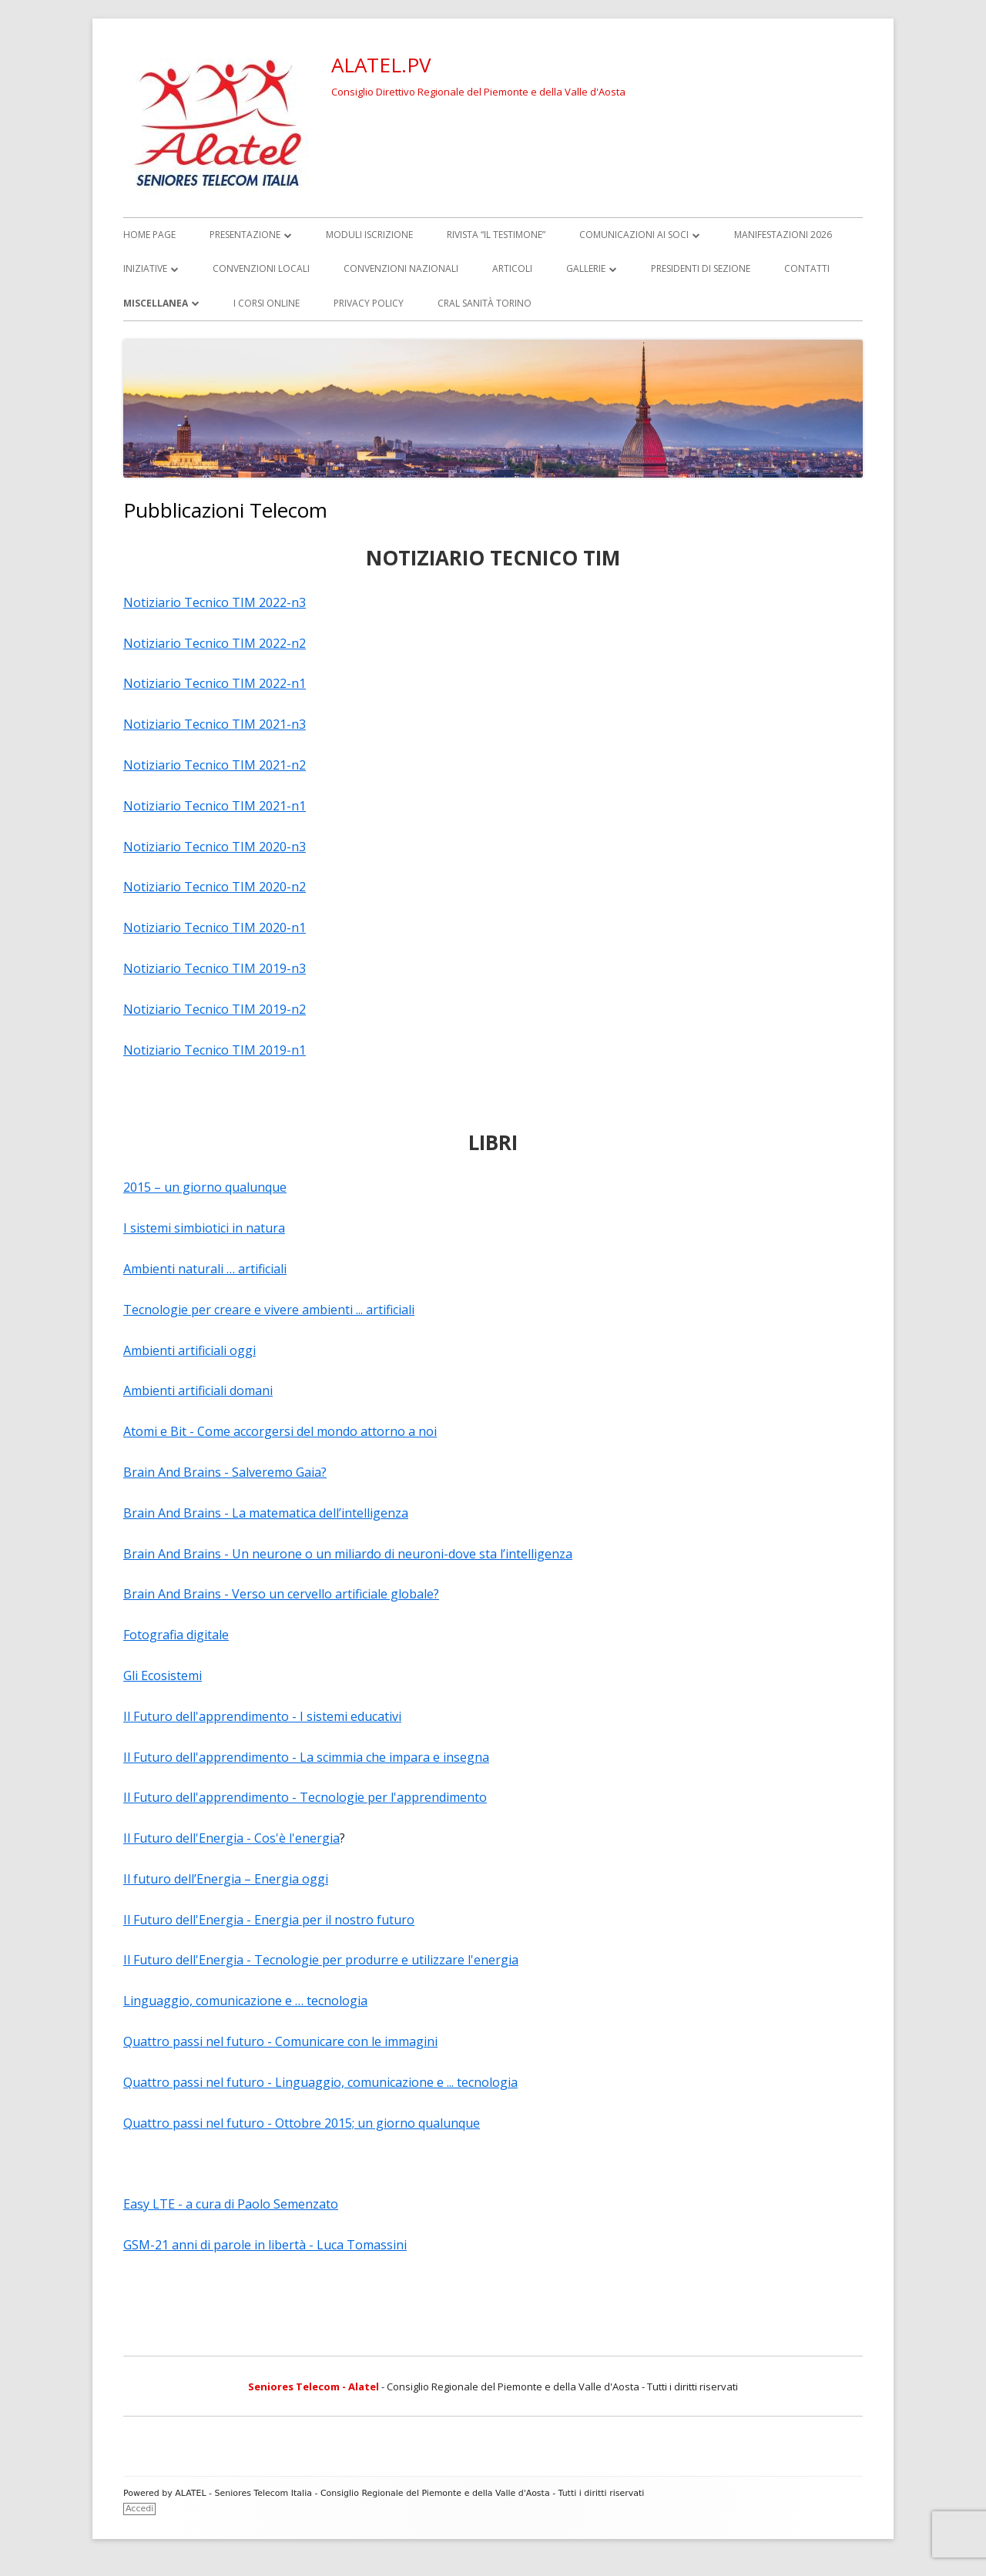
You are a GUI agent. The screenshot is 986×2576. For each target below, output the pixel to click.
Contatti (807, 268)
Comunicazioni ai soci (634, 234)
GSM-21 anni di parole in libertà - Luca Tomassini (265, 2244)
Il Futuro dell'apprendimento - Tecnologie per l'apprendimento (305, 1797)
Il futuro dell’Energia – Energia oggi (225, 1878)
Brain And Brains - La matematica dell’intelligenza (265, 1512)
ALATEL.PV (381, 65)
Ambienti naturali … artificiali (205, 1268)
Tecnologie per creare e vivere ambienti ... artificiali (268, 1309)
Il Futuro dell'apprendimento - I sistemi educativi (262, 1716)
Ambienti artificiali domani (198, 1390)
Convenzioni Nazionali (401, 268)
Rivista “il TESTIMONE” (496, 234)
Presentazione (245, 234)
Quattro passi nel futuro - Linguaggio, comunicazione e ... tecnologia (320, 2082)
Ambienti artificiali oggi (189, 1350)
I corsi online (266, 303)
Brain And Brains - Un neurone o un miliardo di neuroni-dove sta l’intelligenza (347, 1553)
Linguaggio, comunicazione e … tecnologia (245, 2000)
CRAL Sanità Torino (485, 303)
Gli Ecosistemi (162, 1675)
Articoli (512, 268)
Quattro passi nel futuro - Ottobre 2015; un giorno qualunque (301, 2123)
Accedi (139, 2509)
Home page (149, 234)
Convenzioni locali (261, 268)
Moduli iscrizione (369, 234)
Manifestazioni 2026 (783, 234)
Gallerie (585, 268)
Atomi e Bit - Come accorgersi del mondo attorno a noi (280, 1431)
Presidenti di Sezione (700, 268)
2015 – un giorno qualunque (205, 1187)
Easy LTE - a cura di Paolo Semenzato (230, 2203)
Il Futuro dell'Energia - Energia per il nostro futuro (268, 1919)
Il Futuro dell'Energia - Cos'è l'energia (231, 1838)
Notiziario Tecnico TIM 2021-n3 (214, 724)
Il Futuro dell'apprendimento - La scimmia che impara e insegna (306, 1757)
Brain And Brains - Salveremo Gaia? (225, 1472)
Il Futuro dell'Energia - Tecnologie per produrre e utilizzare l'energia (320, 1959)
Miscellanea (155, 303)
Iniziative (145, 268)
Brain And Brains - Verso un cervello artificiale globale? (281, 1593)
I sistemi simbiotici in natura (204, 1227)
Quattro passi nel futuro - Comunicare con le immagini (280, 2041)
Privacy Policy (369, 303)
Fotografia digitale (176, 1634)
